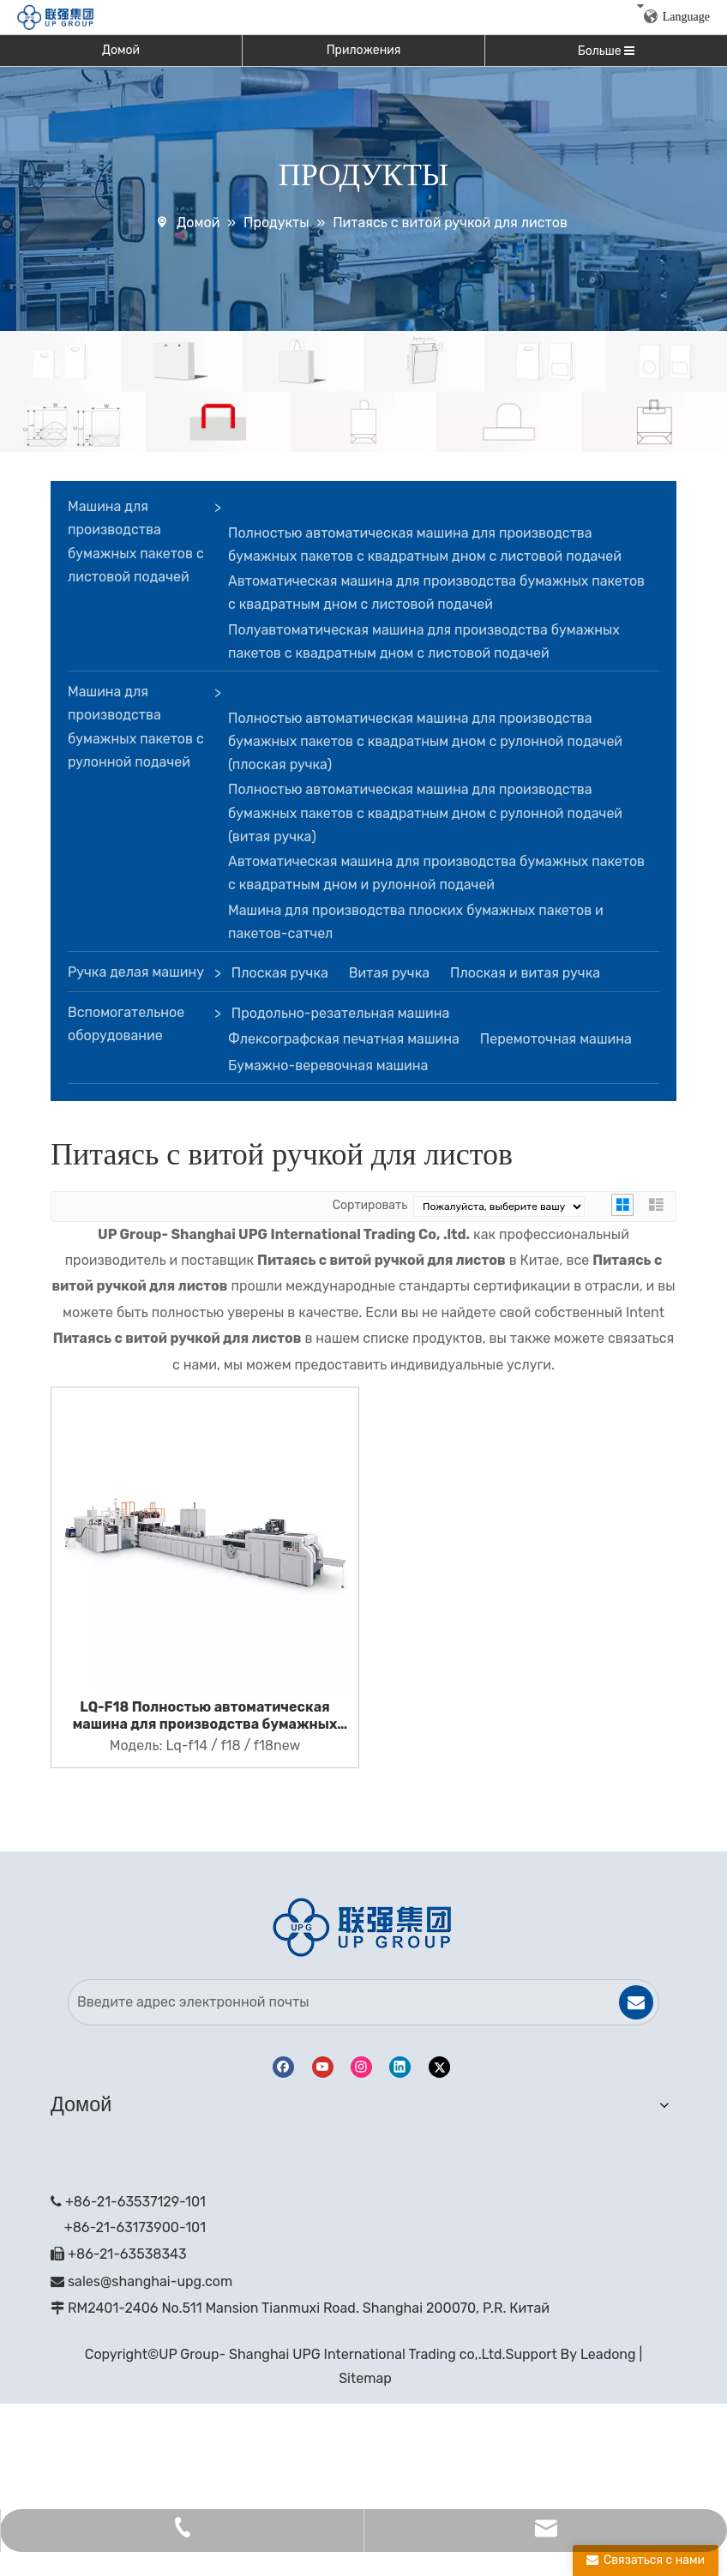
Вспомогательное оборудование (126, 1024)
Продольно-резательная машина (340, 1013)
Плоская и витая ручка (525, 973)
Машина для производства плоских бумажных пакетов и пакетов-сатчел (416, 922)
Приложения (364, 50)
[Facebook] (283, 2067)
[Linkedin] (400, 2067)
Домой (121, 50)
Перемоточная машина (556, 1039)
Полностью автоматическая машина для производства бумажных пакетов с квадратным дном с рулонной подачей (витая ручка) (425, 812)
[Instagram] (361, 2067)
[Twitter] (439, 2067)
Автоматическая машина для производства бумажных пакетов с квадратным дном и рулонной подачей (436, 873)
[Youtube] (322, 2067)
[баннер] (363, 391)
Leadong (608, 2350)
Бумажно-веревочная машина (328, 1065)
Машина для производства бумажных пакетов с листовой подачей (136, 541)
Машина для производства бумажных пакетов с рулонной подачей (136, 726)
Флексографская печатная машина (344, 1039)
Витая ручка (389, 973)
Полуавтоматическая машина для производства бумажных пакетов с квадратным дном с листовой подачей (424, 641)
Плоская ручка (279, 973)
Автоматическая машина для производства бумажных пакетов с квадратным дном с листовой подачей (436, 592)
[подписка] (636, 2002)
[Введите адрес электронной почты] (334, 2002)
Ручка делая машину (136, 972)
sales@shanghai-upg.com (150, 2276)
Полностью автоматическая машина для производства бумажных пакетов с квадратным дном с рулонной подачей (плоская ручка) (425, 741)
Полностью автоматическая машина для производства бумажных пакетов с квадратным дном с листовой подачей (425, 544)
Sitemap (365, 2373)
